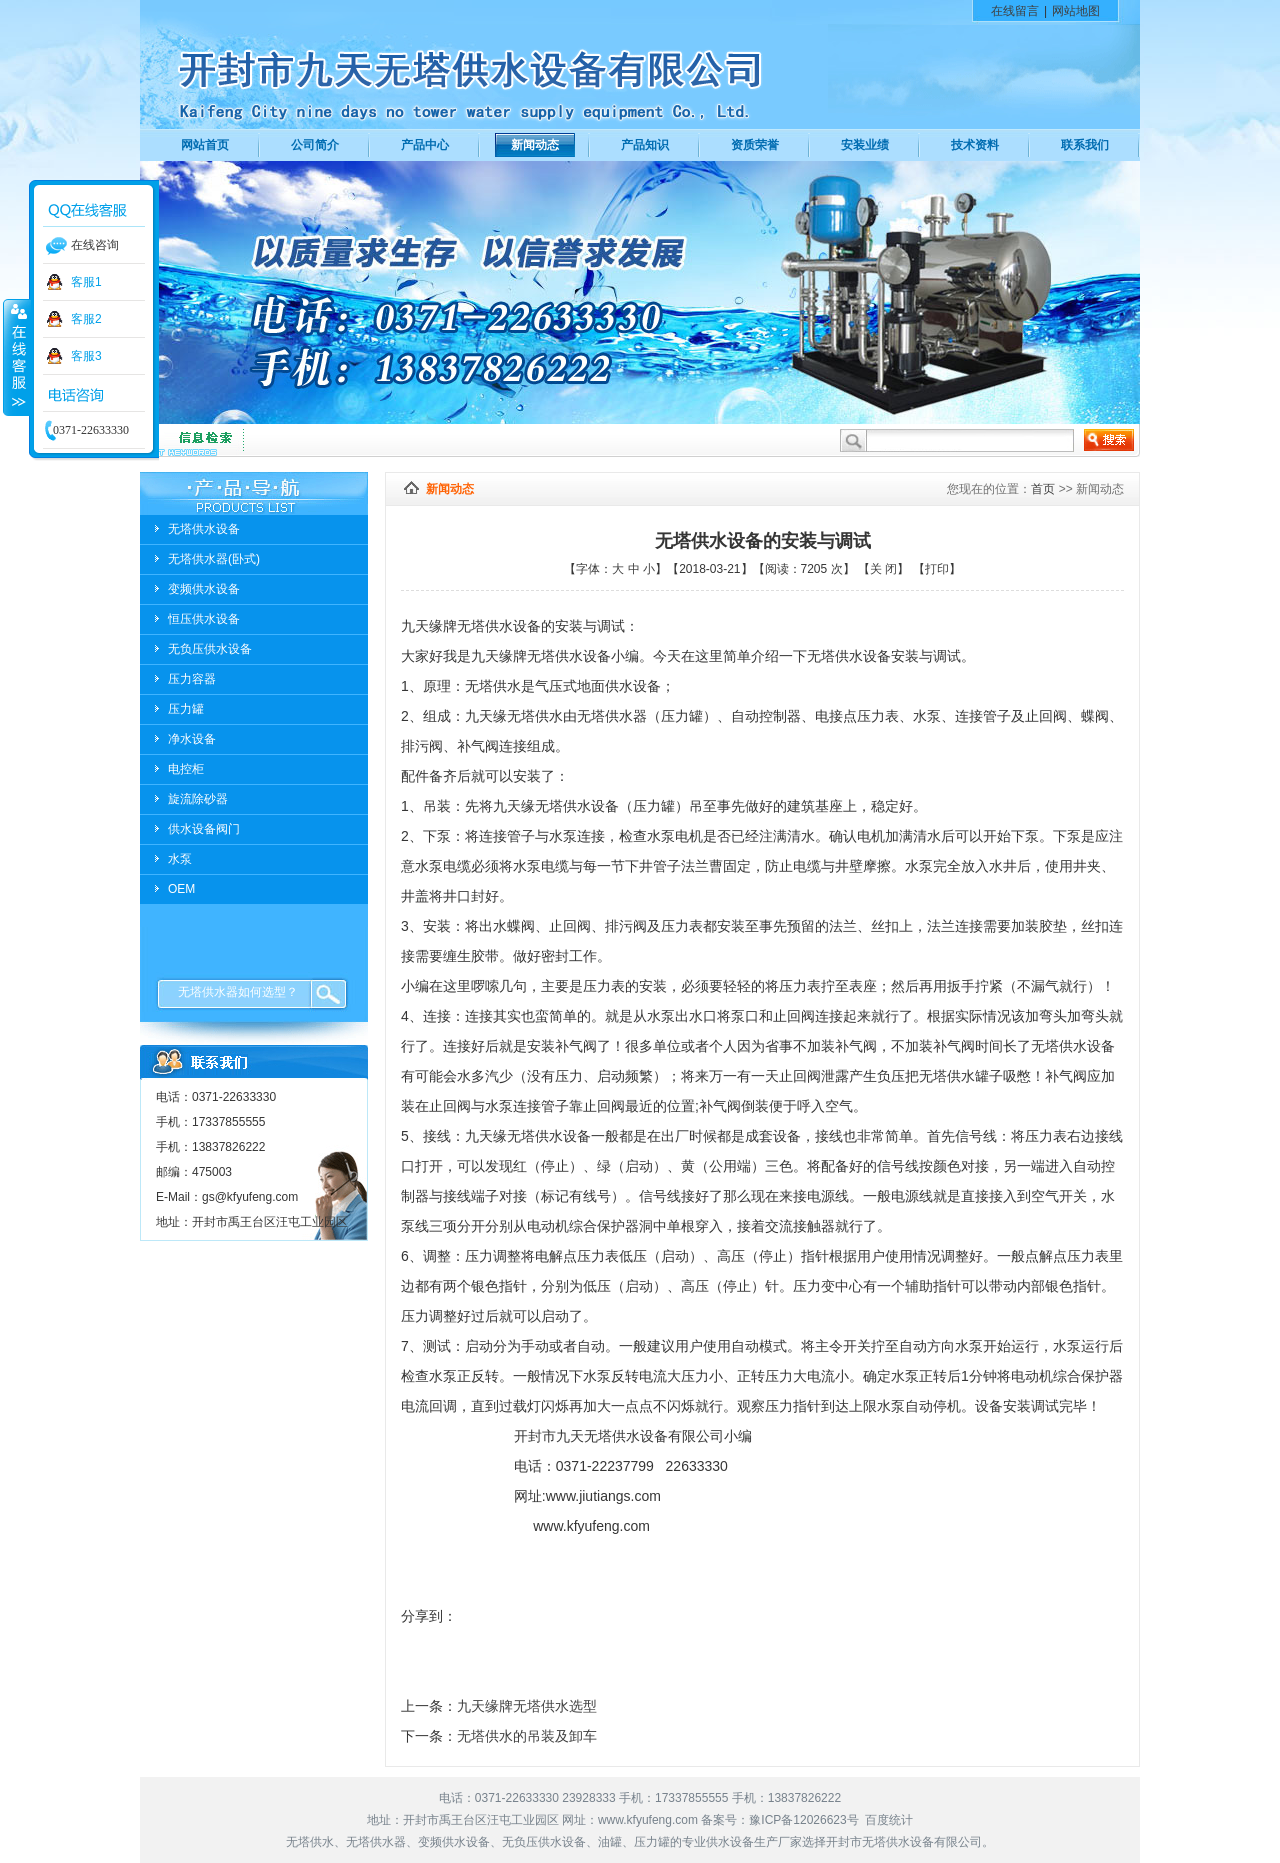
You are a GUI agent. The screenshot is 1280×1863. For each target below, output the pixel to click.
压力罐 (186, 709)
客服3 (86, 356)
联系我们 (1085, 145)
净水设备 (192, 739)
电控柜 (186, 769)
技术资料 (975, 145)
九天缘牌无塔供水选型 (527, 1706)
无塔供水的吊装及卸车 (527, 1736)
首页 (1043, 489)
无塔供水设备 (204, 529)
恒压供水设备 (204, 619)
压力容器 (192, 679)
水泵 (180, 859)
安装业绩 (865, 145)
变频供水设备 (204, 589)
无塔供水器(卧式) (214, 559)
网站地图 (1076, 11)
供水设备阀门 (204, 829)
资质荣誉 (755, 145)
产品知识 (645, 145)
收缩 (17, 357)
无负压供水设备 (210, 649)
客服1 (86, 282)
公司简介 (315, 145)
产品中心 (425, 145)
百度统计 (889, 1820)
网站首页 (205, 145)
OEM (181, 889)
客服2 (86, 319)
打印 (937, 569)
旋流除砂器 (198, 799)
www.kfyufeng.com (648, 1820)
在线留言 (1015, 11)
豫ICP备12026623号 (803, 1820)
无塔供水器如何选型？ (238, 992)
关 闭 (883, 569)
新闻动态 (535, 145)
